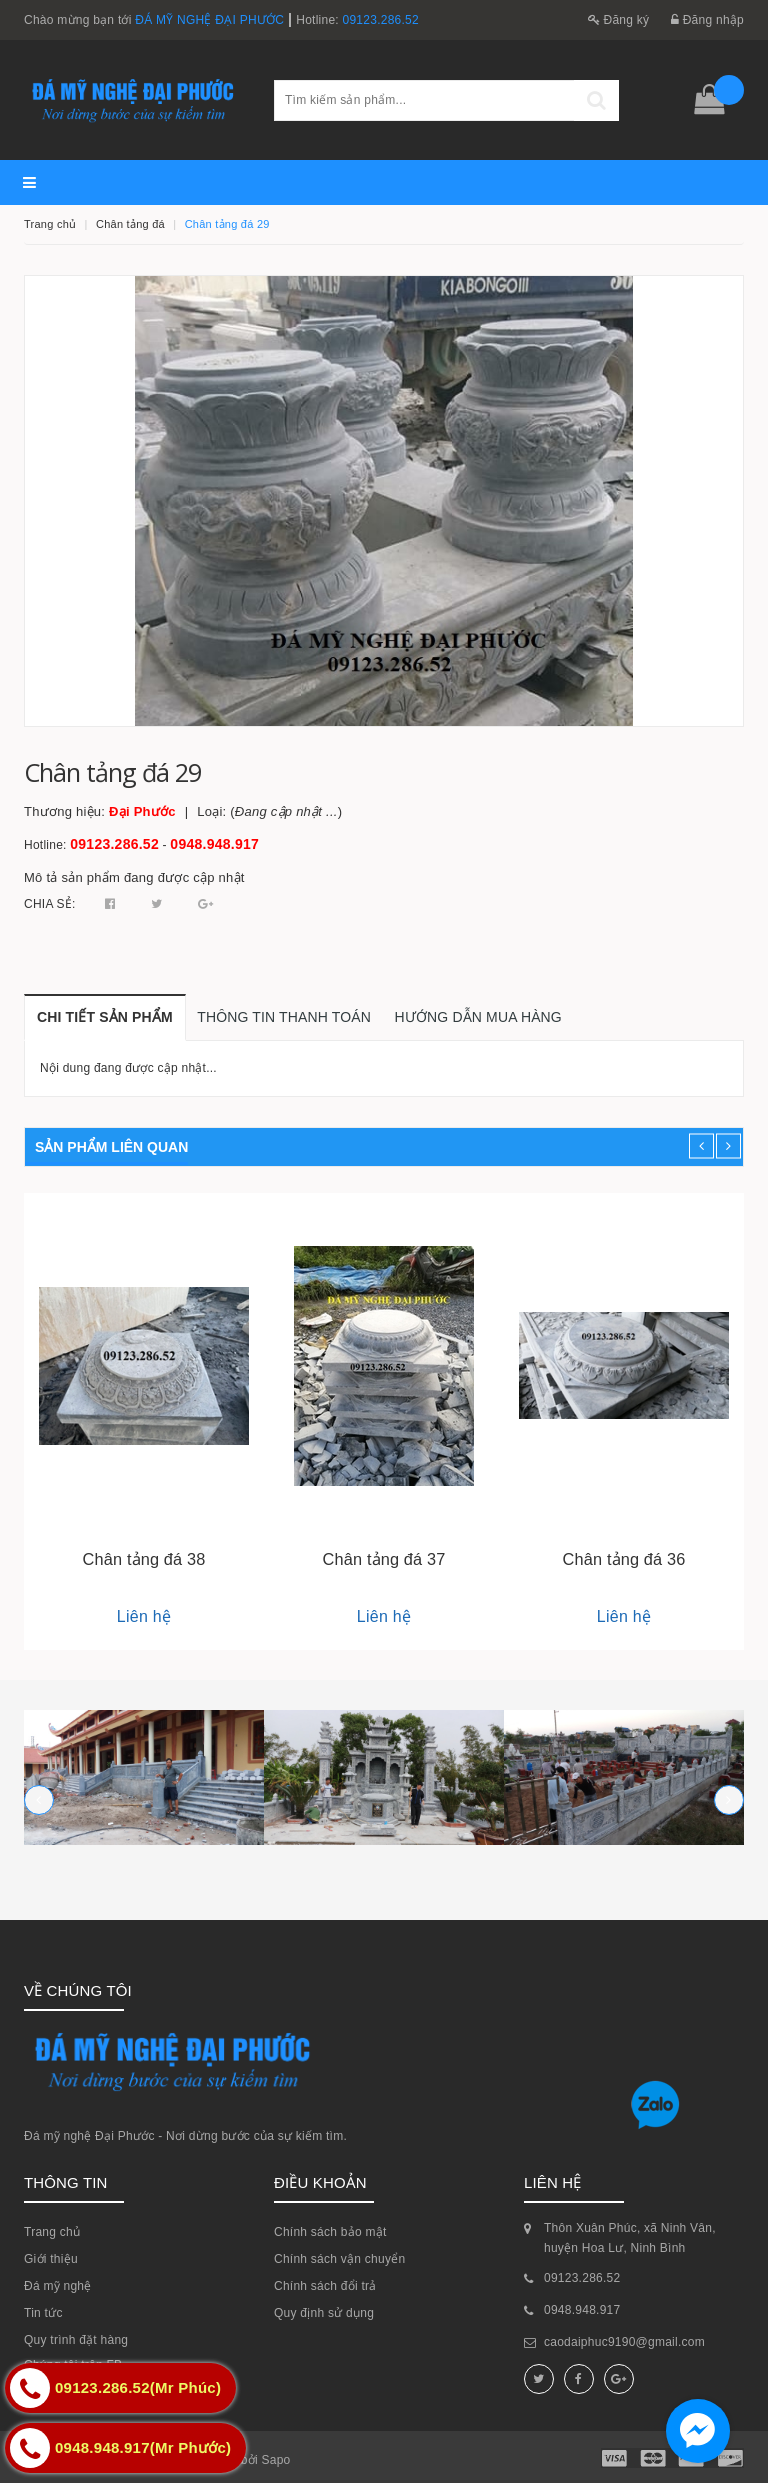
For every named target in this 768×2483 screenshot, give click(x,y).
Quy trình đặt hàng (76, 2340)
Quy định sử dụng (324, 2313)
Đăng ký (619, 20)
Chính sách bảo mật (330, 2232)
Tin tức (43, 2313)
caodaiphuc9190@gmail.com (624, 2342)
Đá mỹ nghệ (58, 2286)
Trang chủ (52, 2232)
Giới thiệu (51, 2259)
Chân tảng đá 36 (624, 1559)
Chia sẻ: (50, 904)
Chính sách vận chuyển (339, 2259)
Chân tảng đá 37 (384, 1559)
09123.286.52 (381, 20)
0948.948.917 (214, 844)
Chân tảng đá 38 (144, 1559)
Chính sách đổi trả (325, 2286)
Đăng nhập (707, 20)
